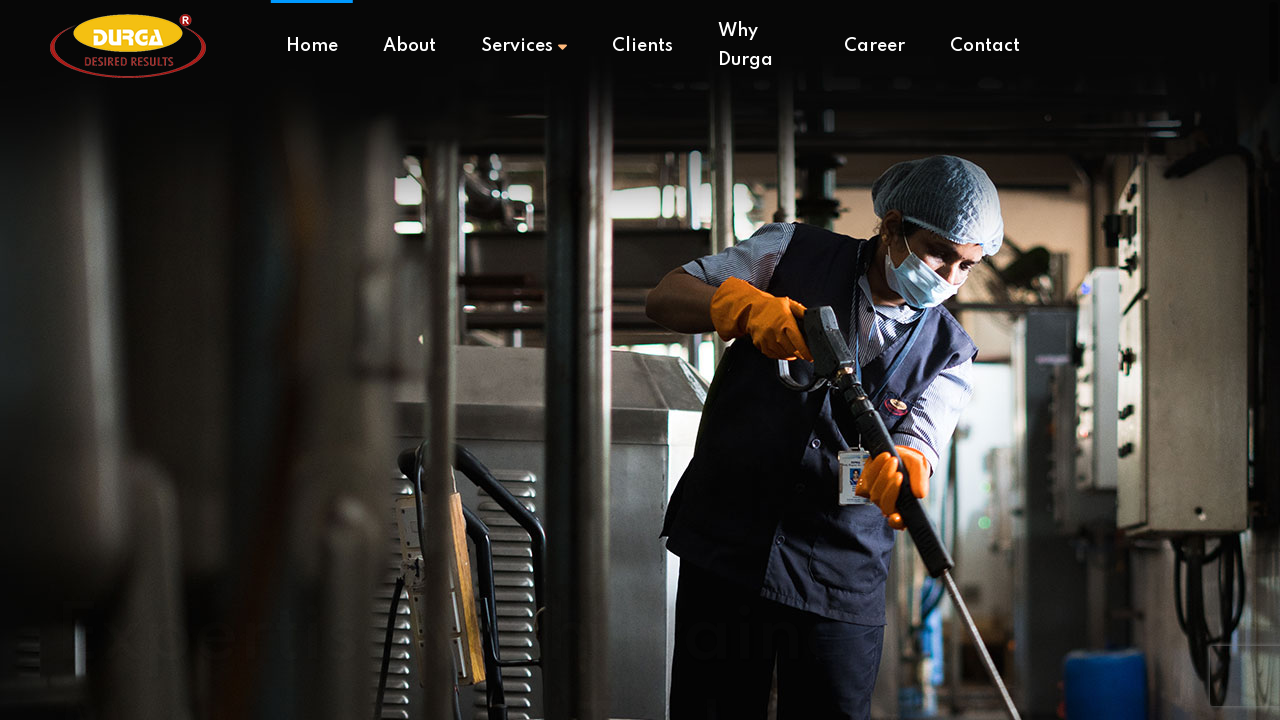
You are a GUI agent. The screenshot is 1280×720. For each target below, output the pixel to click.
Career (874, 46)
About (409, 46)
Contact (985, 46)
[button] (1139, 663)
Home (312, 46)
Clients (642, 46)
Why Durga (745, 45)
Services (524, 46)
